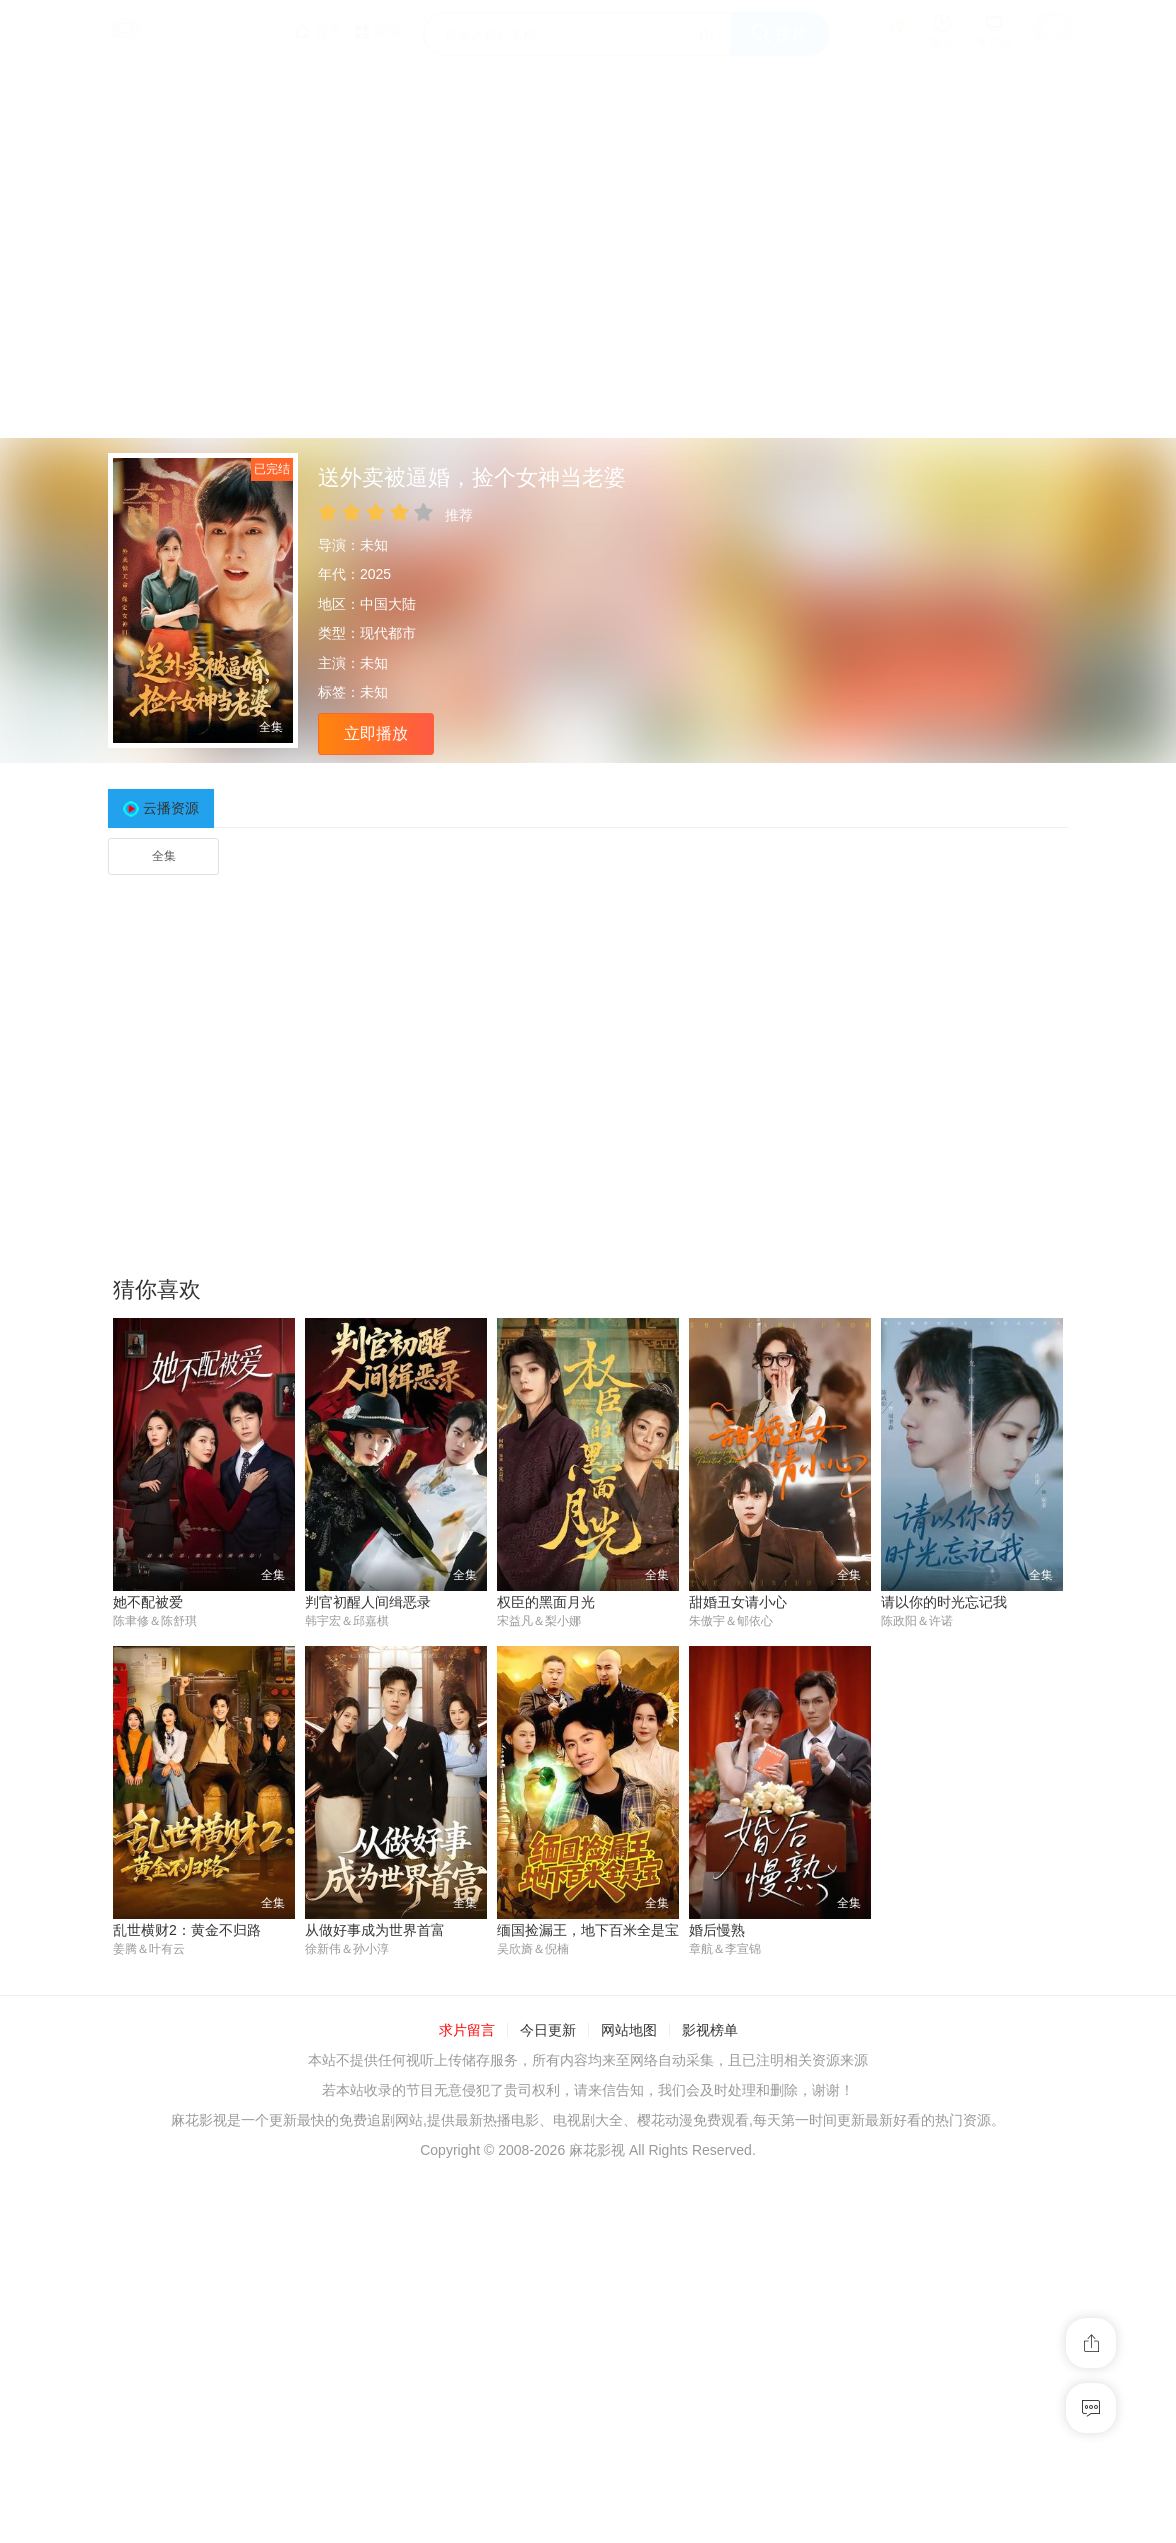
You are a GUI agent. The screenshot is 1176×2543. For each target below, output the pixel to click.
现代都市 (388, 633)
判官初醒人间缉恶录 (368, 1602)
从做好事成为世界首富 (375, 1930)
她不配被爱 (148, 1602)
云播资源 (171, 808)
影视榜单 (710, 2031)
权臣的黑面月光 (546, 1602)
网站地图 (629, 2031)
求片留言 (467, 2031)
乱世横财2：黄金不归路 (187, 1930)
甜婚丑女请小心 (738, 1602)
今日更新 (548, 2031)
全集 (164, 856)
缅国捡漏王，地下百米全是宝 (588, 1930)
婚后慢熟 (717, 1930)
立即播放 (376, 733)
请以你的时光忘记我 (944, 1602)
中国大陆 (388, 604)
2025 (375, 574)
